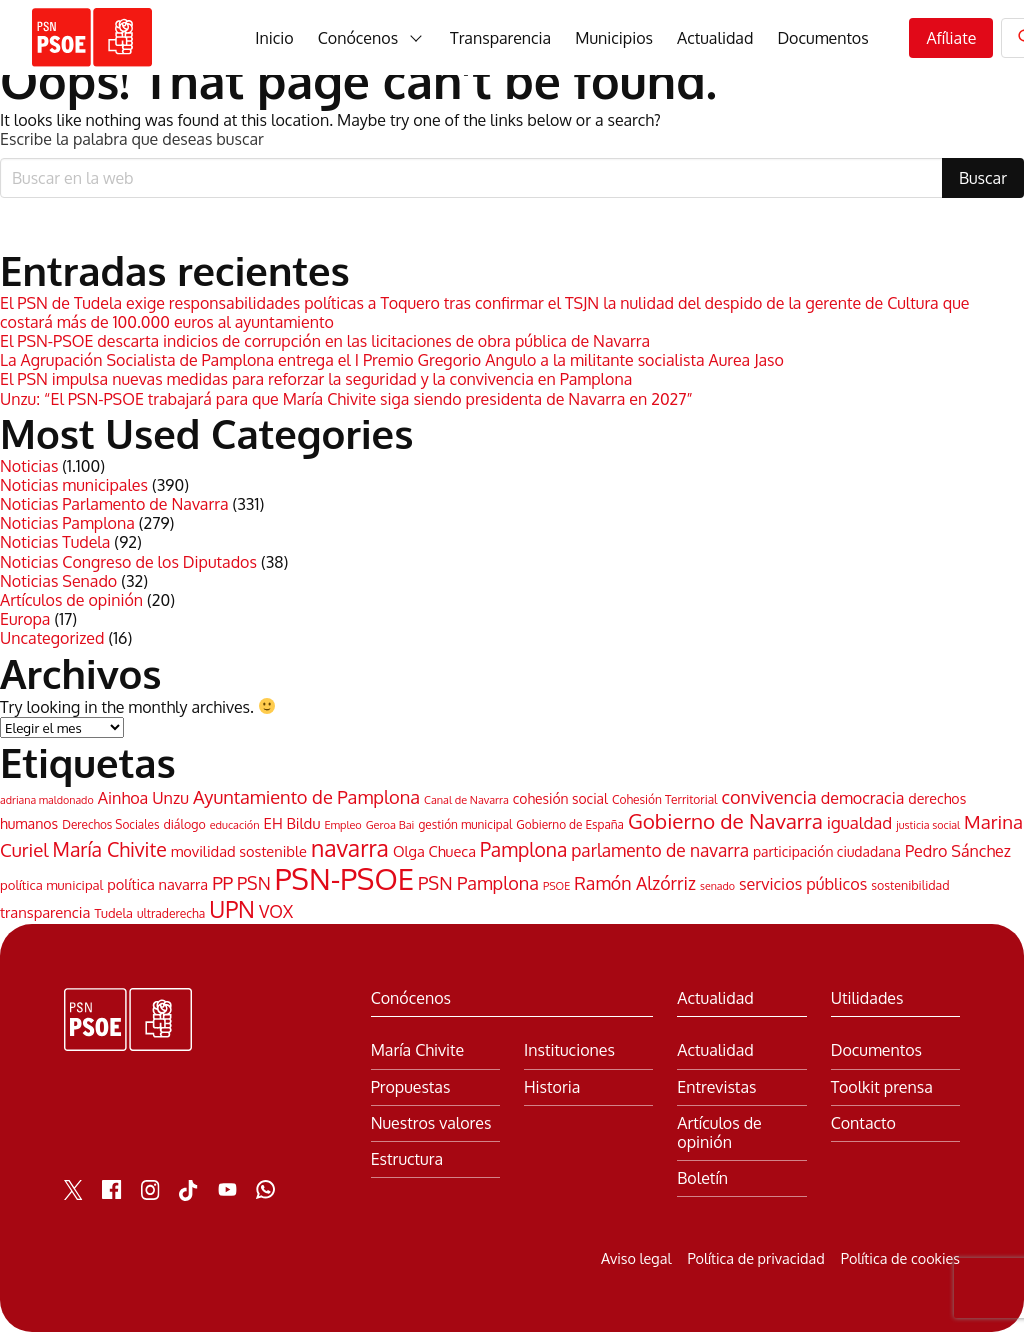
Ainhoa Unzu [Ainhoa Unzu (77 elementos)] (143, 797)
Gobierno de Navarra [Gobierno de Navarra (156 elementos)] (725, 821)
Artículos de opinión (71, 600)
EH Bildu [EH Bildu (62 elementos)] (292, 823)
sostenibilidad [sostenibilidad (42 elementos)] (910, 885)
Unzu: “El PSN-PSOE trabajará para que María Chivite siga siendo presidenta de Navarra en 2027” (346, 399)
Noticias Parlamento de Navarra (114, 504)
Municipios (614, 38)
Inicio (274, 38)
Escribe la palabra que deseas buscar (132, 139)
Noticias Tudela (55, 542)
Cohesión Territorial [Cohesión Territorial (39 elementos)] (665, 799)
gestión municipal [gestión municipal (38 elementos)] (465, 824)
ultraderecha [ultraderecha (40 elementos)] (171, 913)
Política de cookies (900, 1258)
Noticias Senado (58, 581)
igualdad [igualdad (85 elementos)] (859, 822)
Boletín (702, 1178)
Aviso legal (636, 1258)
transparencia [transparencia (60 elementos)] (45, 912)
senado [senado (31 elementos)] (717, 886)
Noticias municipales (74, 485)
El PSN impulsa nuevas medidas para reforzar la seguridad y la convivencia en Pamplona (316, 379)
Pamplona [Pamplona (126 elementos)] (523, 849)
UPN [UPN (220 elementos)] (232, 909)
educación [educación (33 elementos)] (235, 825)
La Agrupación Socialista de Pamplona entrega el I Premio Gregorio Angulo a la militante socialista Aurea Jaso (392, 360)
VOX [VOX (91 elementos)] (276, 911)
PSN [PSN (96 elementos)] (254, 883)
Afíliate (951, 38)
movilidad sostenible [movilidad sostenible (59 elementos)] (239, 851)
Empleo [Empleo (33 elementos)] (342, 825)
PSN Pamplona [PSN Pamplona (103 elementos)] (478, 882)
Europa (25, 619)
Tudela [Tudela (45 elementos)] (113, 913)
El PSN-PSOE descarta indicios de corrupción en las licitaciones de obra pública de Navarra (325, 341)
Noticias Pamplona (67, 523)
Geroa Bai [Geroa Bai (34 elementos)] (390, 825)
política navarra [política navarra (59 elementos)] (157, 884)
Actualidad (715, 38)
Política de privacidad (755, 1258)
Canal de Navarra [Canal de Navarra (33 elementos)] (466, 800)
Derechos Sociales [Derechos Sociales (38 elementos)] (110, 824)
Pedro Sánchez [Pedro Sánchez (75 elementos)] (958, 851)
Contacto (863, 1123)
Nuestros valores (431, 1123)
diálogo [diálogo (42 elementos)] (184, 824)
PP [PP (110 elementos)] (222, 882)
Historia (552, 1087)
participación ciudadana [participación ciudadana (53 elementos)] (827, 851)
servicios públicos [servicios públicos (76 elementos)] (803, 883)
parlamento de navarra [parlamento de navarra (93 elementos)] (660, 850)
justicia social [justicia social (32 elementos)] (928, 825)
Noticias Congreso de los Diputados (128, 562)
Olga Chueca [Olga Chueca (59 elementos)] (434, 851)
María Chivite (417, 1050)
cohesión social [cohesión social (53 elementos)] (560, 798)
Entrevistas (716, 1087)
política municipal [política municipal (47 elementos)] (51, 885)
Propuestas (411, 1087)
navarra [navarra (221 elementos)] (350, 847)
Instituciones (569, 1050)
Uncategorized (52, 638)
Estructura (407, 1159)
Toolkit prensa (882, 1087)
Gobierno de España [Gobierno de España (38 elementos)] (570, 824)
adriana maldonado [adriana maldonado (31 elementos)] (47, 800)
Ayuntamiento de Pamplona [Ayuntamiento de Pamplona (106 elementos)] (306, 796)
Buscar (983, 178)
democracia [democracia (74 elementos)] (863, 798)
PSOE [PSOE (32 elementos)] (556, 886)
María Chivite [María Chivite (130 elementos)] (110, 849)
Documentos (822, 38)
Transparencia (500, 38)
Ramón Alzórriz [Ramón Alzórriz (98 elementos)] (635, 883)
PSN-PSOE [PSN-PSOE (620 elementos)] (344, 878)
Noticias (29, 466)
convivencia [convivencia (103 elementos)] (768, 796)
